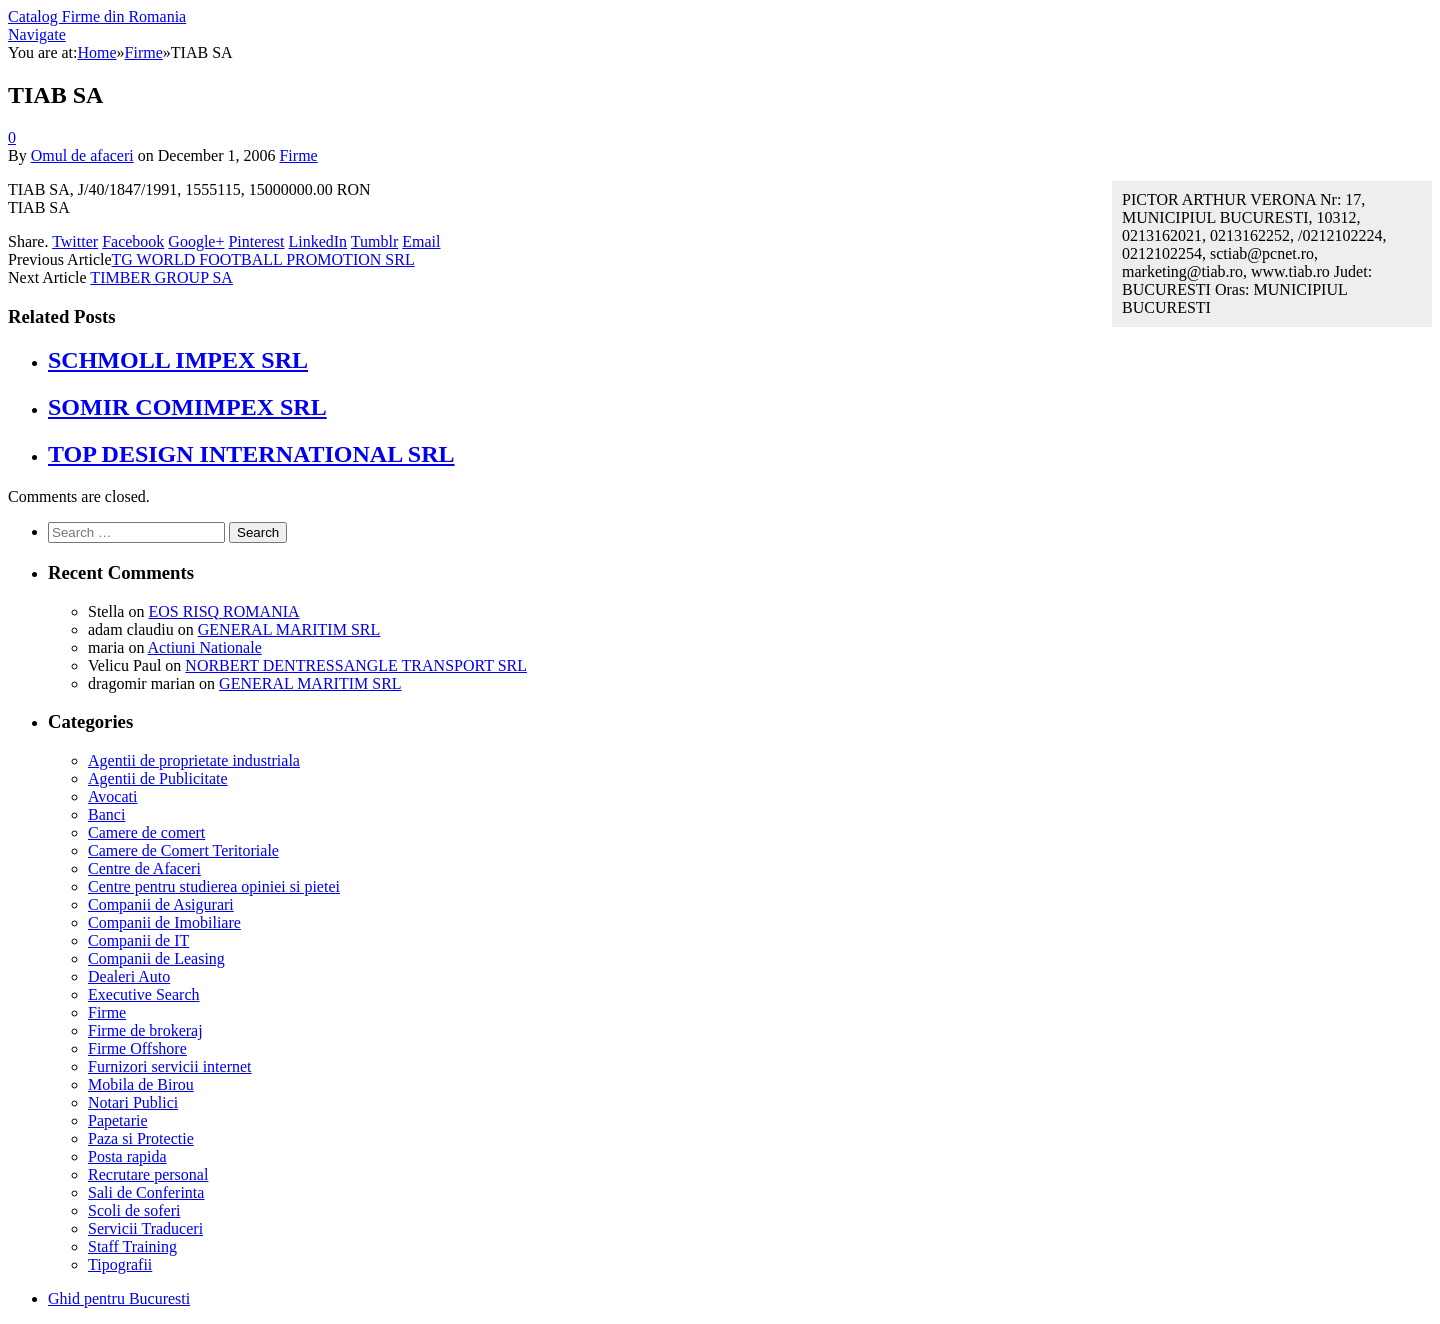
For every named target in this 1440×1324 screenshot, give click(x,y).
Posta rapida (127, 1156)
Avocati (112, 796)
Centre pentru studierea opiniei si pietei (214, 886)
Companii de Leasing (156, 958)
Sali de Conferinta (146, 1192)
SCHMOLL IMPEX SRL (178, 360)
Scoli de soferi (134, 1210)
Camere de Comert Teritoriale (183, 850)
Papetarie (118, 1120)
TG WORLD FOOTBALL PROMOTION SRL (263, 259)
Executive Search (144, 994)
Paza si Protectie (141, 1138)
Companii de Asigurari (161, 904)
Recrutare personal (148, 1174)
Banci (106, 814)
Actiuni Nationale (205, 647)
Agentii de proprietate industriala (194, 760)
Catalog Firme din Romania (97, 16)
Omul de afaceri (82, 155)
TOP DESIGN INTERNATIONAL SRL (251, 454)
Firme (298, 155)
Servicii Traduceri (145, 1228)
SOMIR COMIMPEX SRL (187, 407)
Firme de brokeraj (145, 1030)
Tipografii (120, 1264)
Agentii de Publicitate (158, 778)
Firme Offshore (137, 1048)
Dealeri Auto (129, 976)
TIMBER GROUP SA (161, 277)
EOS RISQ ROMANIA (223, 611)
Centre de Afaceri (144, 868)
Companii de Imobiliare (164, 922)
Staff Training (132, 1246)
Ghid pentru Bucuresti (119, 1298)
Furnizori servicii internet (170, 1066)
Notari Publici (133, 1102)
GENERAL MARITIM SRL (289, 629)
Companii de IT (138, 940)
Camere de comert (146, 832)
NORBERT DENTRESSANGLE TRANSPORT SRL (356, 665)
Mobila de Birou (141, 1084)
